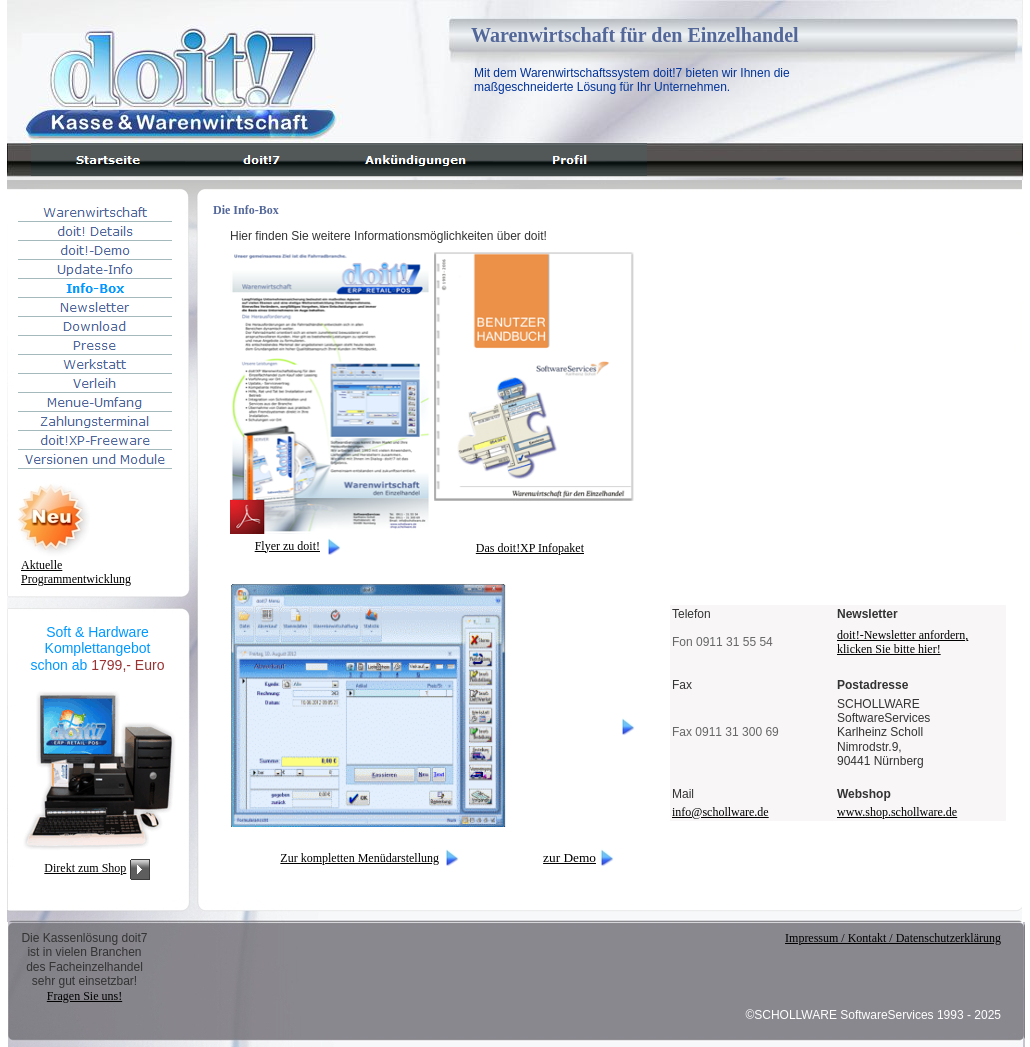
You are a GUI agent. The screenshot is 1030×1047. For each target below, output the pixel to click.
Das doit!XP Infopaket (530, 548)
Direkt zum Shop (85, 868)
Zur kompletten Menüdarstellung (359, 858)
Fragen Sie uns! (84, 996)
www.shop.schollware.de (897, 812)
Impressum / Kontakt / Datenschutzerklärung (893, 938)
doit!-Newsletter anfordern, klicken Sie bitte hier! (902, 641)
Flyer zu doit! (287, 546)
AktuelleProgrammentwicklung (76, 572)
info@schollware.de (720, 812)
